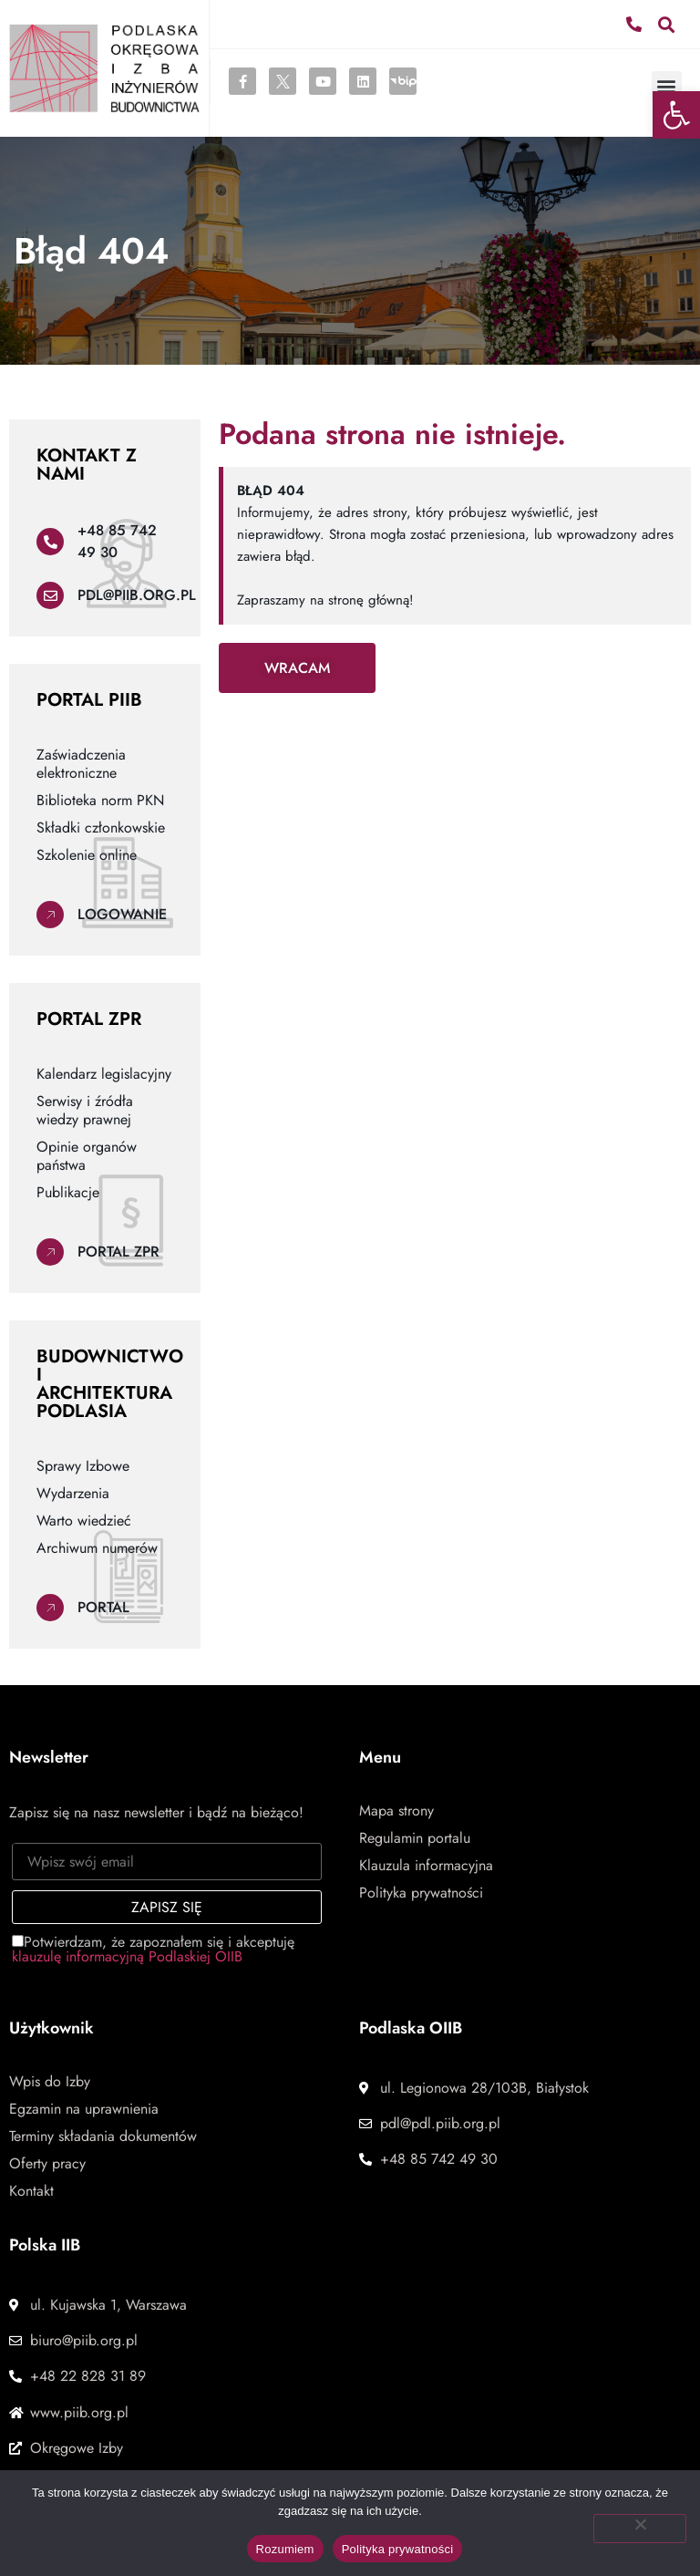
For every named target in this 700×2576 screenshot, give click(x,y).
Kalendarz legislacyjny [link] (103, 1074)
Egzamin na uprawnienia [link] (84, 2109)
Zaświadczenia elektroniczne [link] (81, 764)
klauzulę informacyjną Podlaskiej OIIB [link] (127, 1956)
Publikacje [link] (67, 1193)
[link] (676, 115)
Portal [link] (103, 1607)
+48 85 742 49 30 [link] (117, 541)
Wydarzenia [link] (72, 1494)
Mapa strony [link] (396, 1811)
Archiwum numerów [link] (97, 1548)
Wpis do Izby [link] (49, 2082)
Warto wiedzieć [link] (83, 1521)
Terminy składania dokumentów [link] (103, 2136)
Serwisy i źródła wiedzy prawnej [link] (84, 1110)
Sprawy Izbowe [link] (82, 1466)
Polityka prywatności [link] (421, 1893)
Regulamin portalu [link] (414, 1838)
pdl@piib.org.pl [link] (136, 595)
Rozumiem (285, 2549)
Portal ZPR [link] (118, 1251)
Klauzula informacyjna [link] (426, 1866)
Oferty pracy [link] (47, 2164)
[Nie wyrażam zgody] (639, 2528)
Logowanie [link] (122, 914)
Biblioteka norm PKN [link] (100, 800)
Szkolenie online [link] (86, 855)
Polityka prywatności (398, 2549)
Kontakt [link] (31, 2191)
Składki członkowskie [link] (100, 828)
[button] (667, 24)
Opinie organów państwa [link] (86, 1156)
